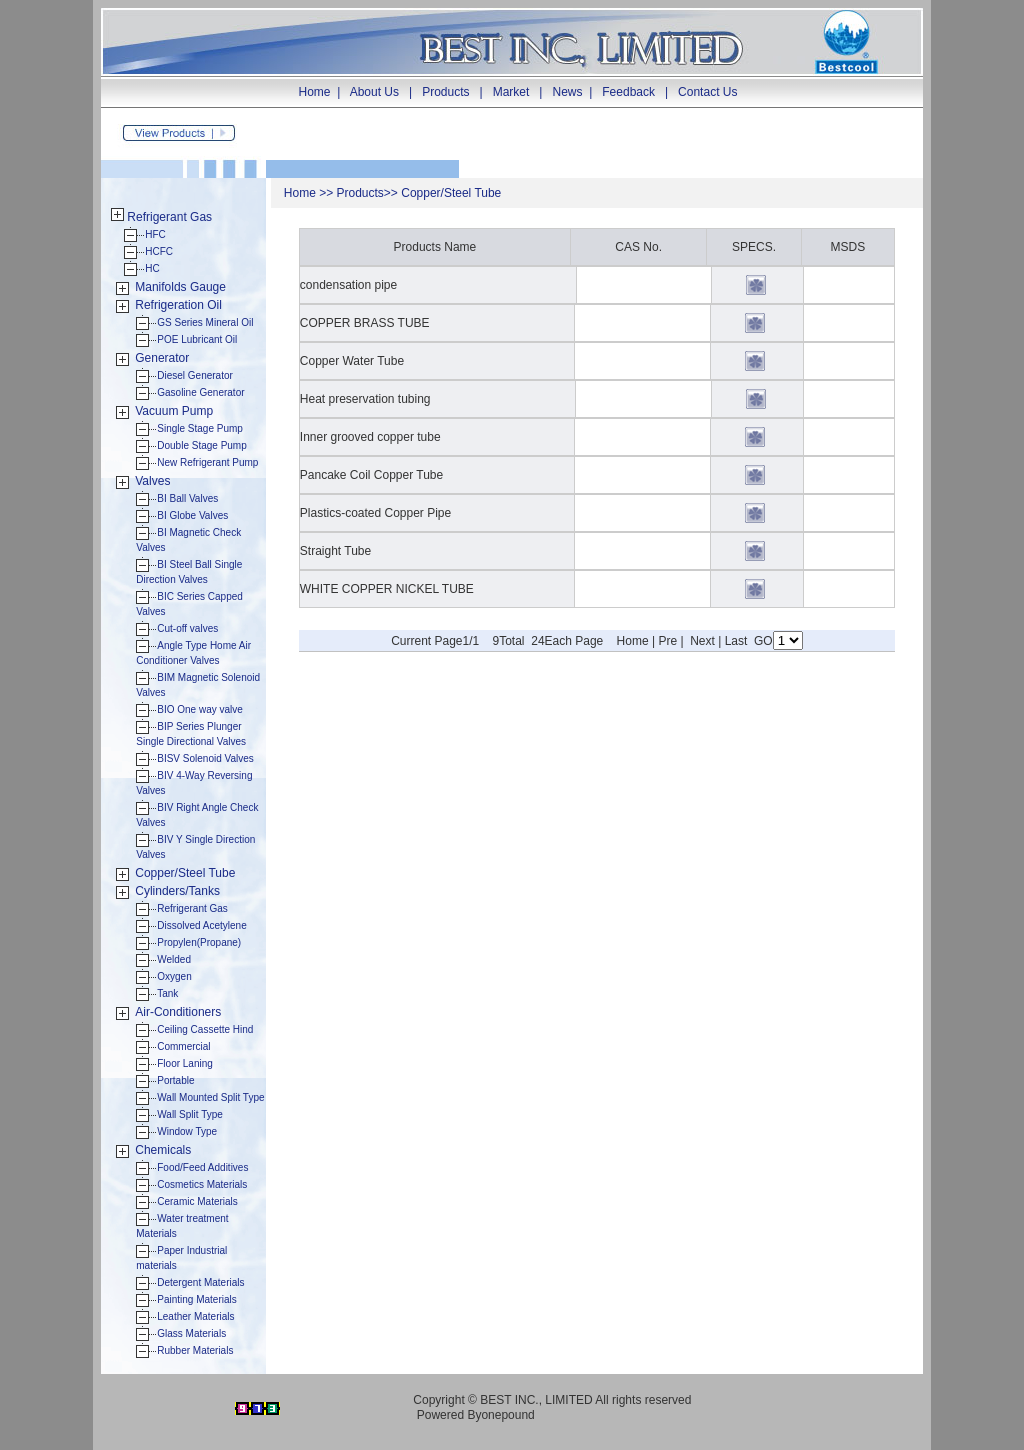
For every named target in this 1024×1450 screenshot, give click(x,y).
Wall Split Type (190, 1114)
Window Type (187, 1131)
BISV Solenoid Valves (205, 758)
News (570, 92)
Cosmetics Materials (202, 1184)
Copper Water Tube (352, 361)
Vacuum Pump (174, 411)
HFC (155, 234)
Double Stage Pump (202, 445)
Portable (175, 1080)
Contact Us (707, 92)
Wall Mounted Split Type (210, 1097)
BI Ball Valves (187, 498)
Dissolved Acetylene (202, 925)
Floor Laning (185, 1063)
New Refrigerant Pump (207, 462)
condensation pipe (348, 285)
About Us (379, 92)
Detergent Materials (200, 1282)
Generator (162, 358)
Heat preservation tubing (365, 399)
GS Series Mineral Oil (205, 322)
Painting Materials (196, 1299)
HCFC (159, 251)
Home (315, 92)
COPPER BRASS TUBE (365, 323)
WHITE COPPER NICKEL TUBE (387, 589)
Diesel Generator (195, 375)
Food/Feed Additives (202, 1167)
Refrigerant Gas (169, 217)
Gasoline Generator (200, 392)
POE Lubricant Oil (197, 339)
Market (511, 92)
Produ (353, 193)
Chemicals (163, 1150)
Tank (167, 993)
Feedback (633, 92)
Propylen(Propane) (199, 942)
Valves (152, 481)
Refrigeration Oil (178, 305)
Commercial (183, 1046)
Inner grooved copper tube (370, 437)
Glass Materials (191, 1333)
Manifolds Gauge (180, 287)
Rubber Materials (195, 1350)
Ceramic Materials (197, 1201)
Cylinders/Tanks (177, 891)
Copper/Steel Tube (185, 873)
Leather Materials (195, 1316)
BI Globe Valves (192, 515)
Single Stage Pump (200, 428)
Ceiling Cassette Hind (205, 1029)
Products (445, 92)
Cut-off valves (187, 628)
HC (152, 268)
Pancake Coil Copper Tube (371, 475)
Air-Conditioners (178, 1012)
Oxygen (174, 976)
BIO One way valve (200, 709)
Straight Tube (335, 551)
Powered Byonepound (476, 1415)
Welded (174, 959)
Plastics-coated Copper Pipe (375, 513)
